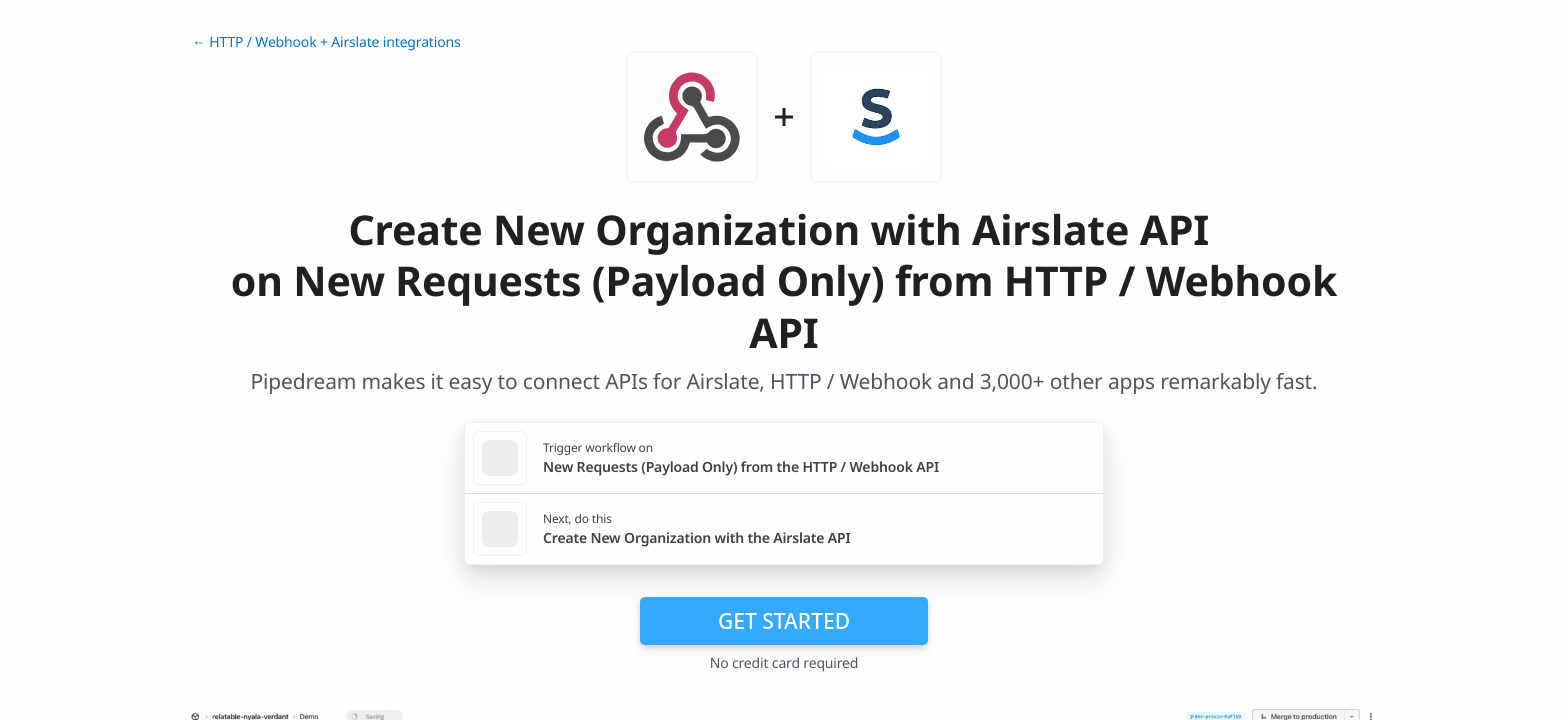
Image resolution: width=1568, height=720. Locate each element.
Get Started (784, 621)
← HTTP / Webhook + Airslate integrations (326, 42)
